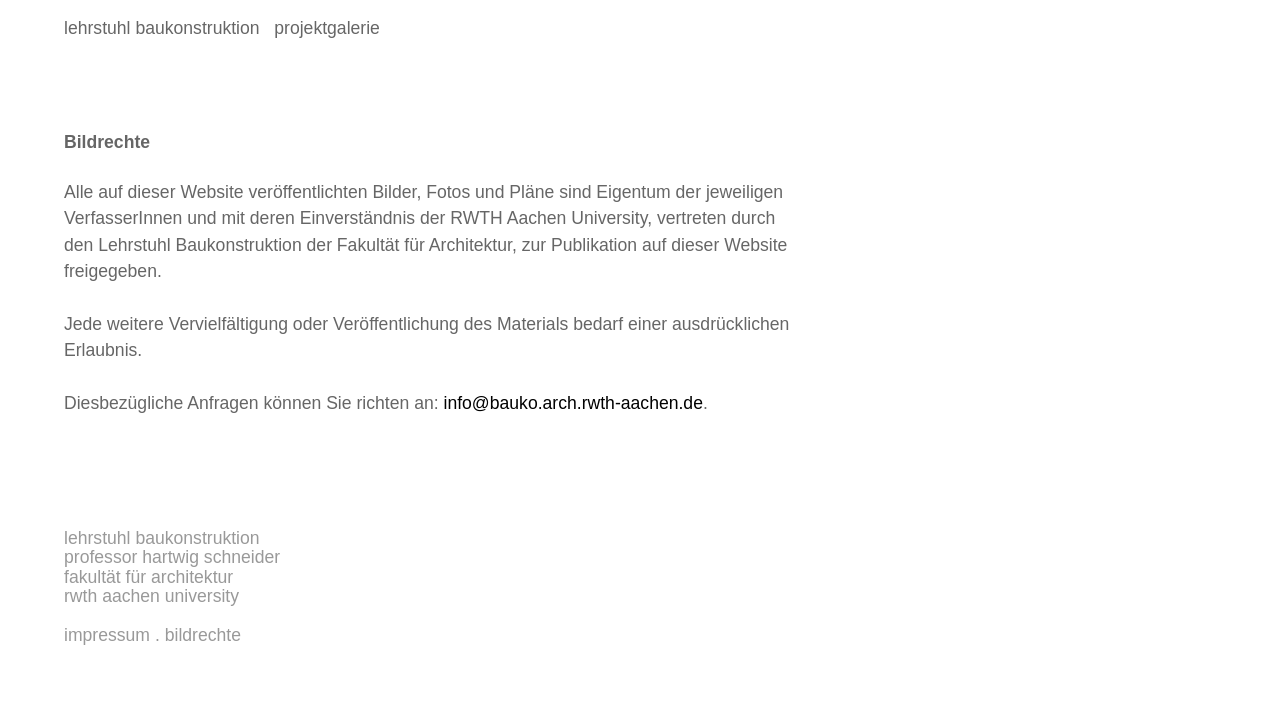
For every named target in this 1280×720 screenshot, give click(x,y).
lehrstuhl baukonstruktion (162, 28)
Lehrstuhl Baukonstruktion (162, 538)
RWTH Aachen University (151, 596)
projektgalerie (322, 28)
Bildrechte (203, 635)
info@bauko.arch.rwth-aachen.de (573, 403)
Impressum (107, 635)
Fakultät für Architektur (148, 577)
